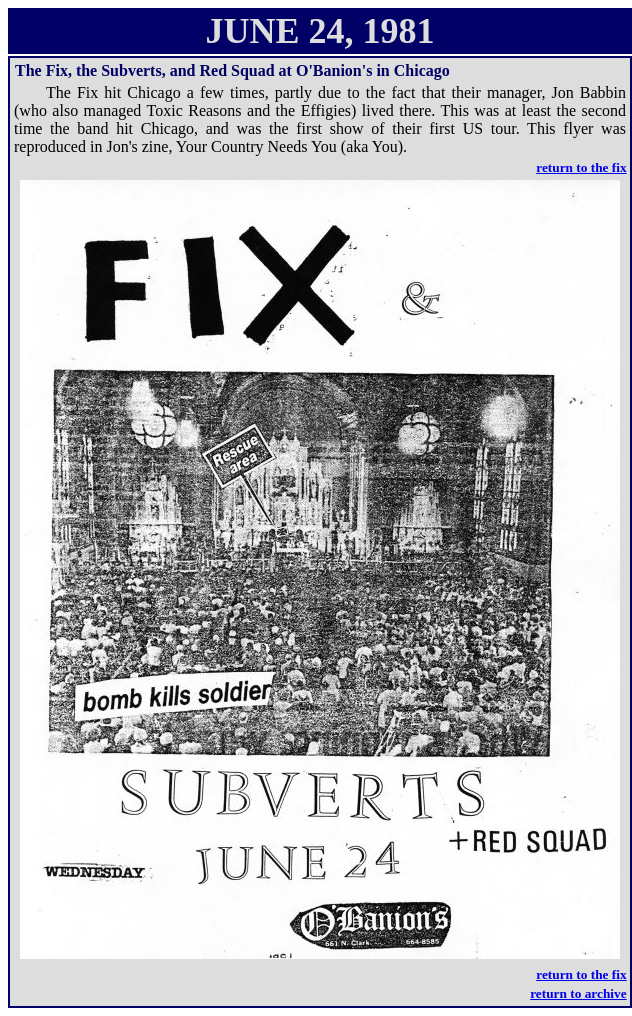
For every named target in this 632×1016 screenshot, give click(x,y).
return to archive (578, 993)
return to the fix (581, 167)
